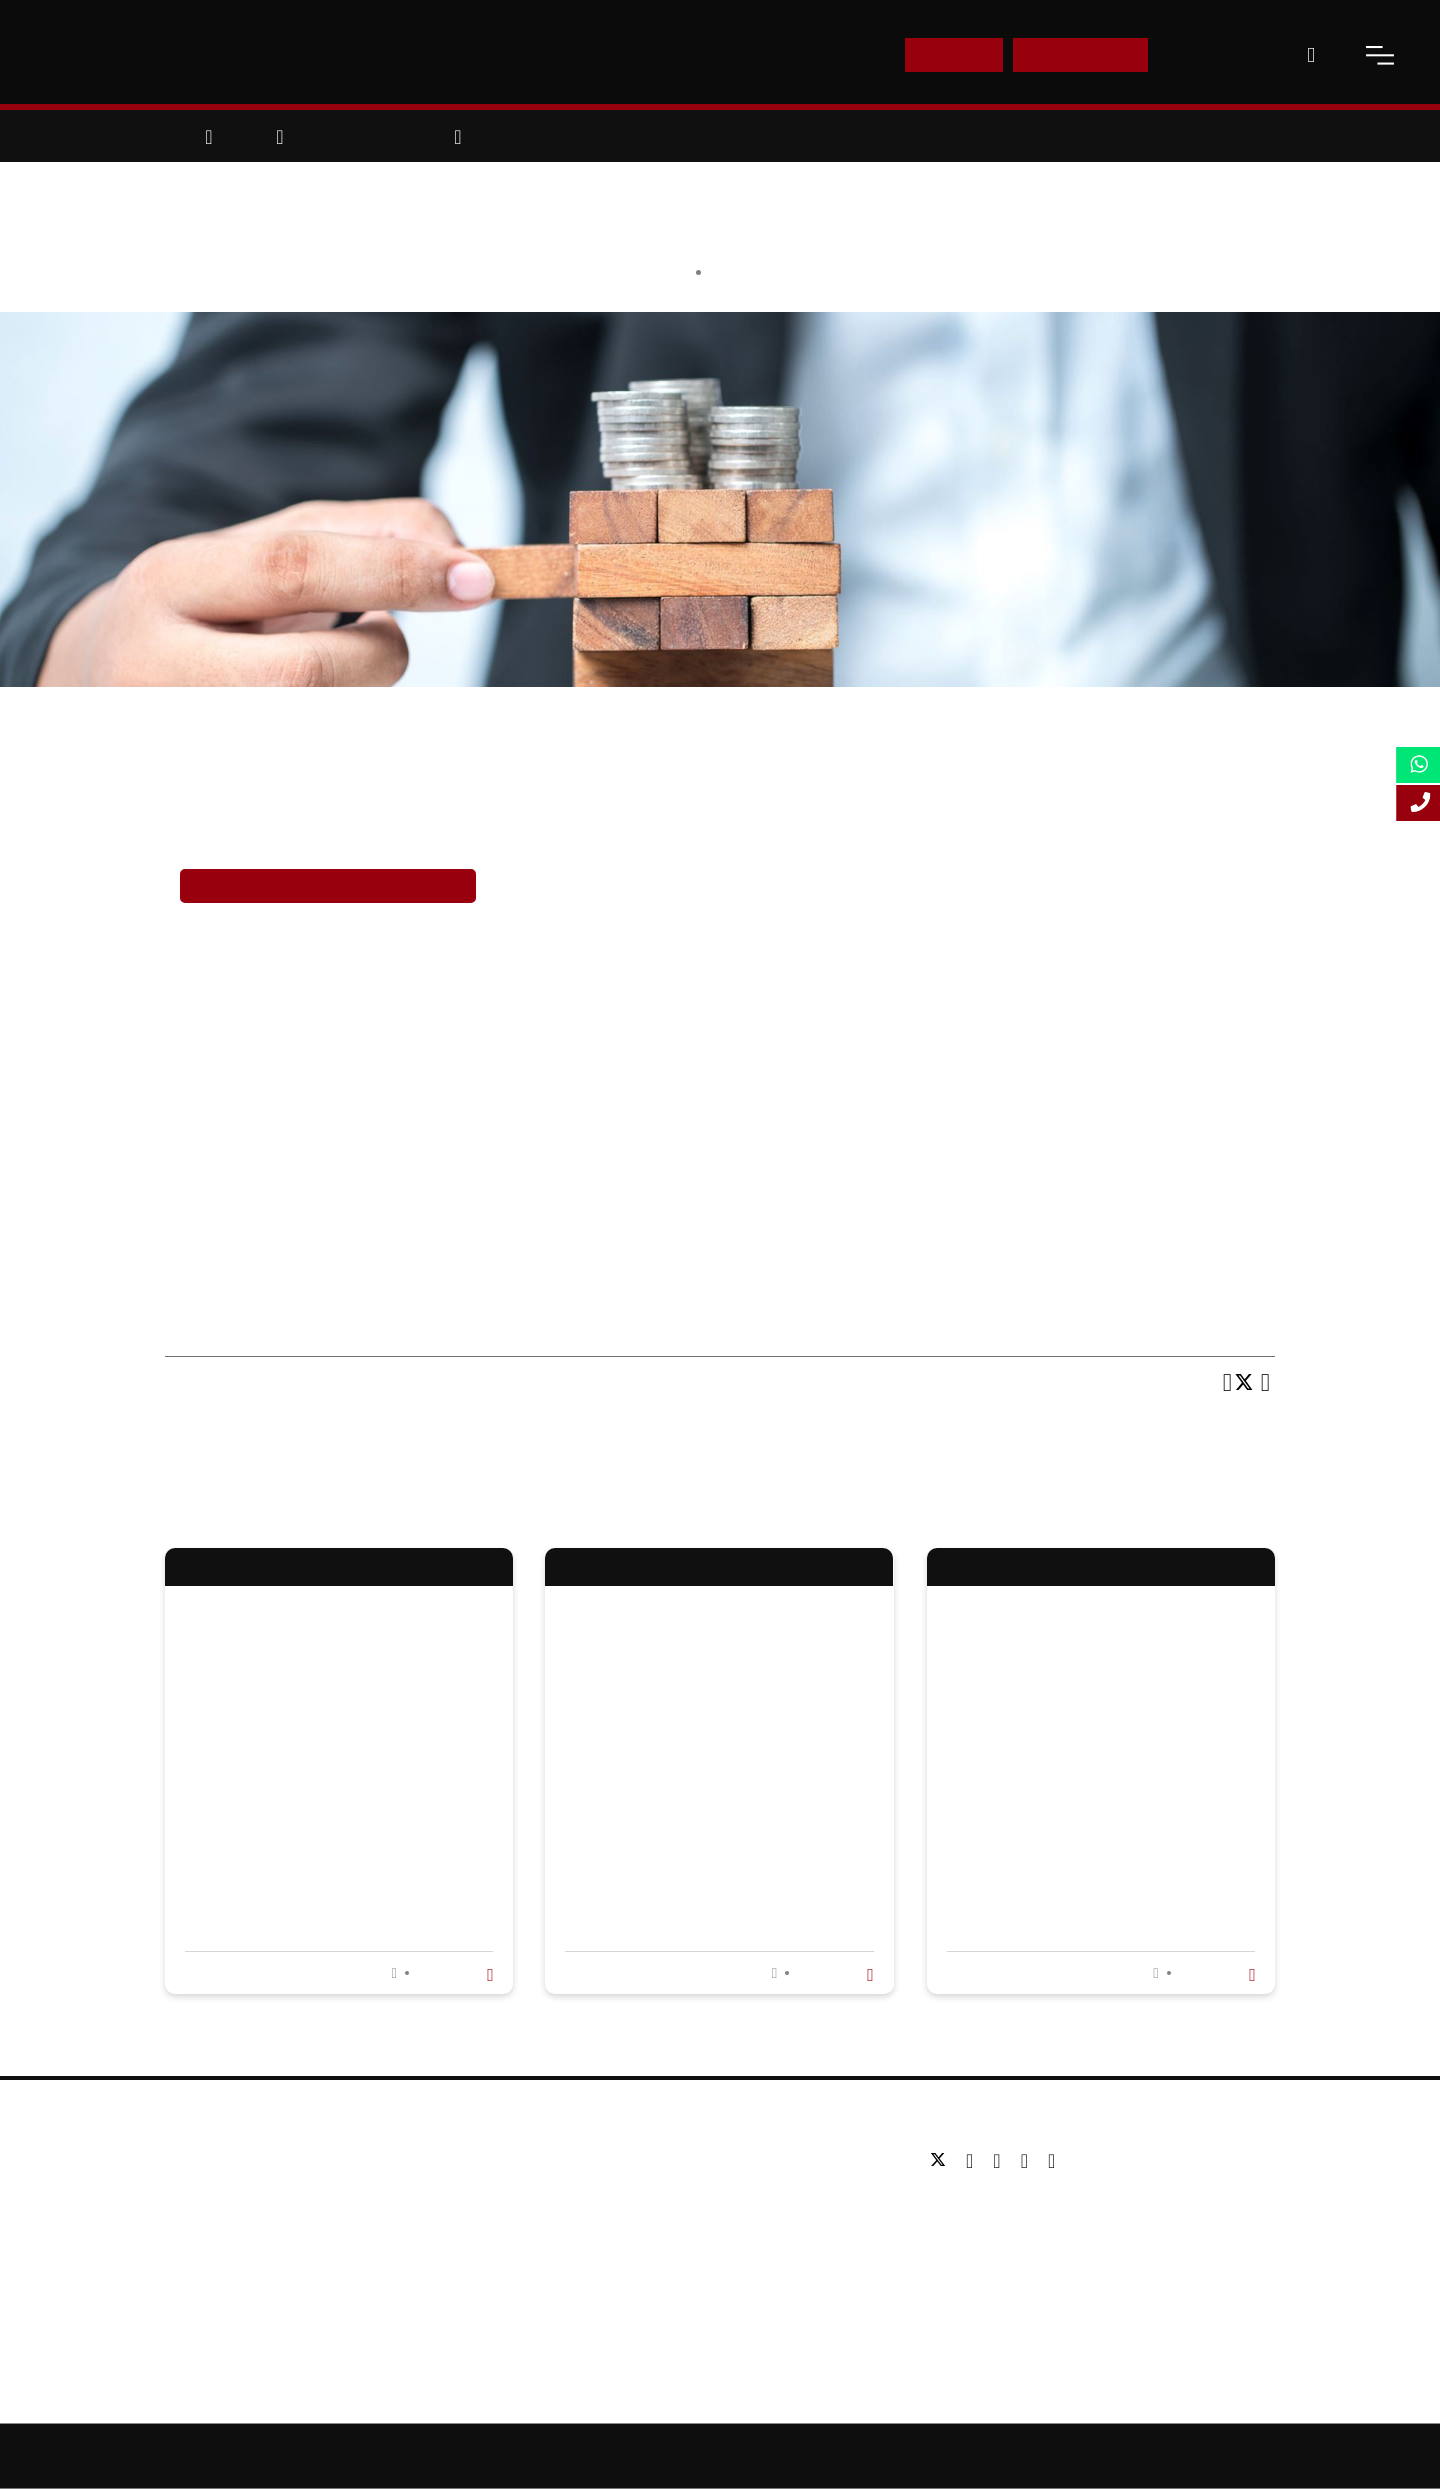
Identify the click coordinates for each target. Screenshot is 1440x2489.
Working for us (213, 2250)
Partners (193, 2220)
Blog (180, 2280)
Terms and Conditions (1133, 2456)
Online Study (810, 2456)
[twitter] (943, 2161)
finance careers (675, 822)
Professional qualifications (631, 2250)
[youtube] (1029, 2161)
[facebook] (974, 2161)
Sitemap (724, 2456)
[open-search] (1311, 55)
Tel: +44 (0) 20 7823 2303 (1010, 2206)
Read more (452, 1973)
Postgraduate (589, 2190)
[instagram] (1051, 2161)
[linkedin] (1001, 2161)
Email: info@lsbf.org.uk (1002, 2236)
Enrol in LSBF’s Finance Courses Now (328, 885)
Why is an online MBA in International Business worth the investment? (331, 1803)
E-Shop (953, 54)
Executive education (612, 2220)
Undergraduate (595, 2160)
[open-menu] (1380, 55)
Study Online (588, 2280)
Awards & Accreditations (245, 2190)
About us (194, 2160)
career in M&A (462, 943)
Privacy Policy (1007, 2456)
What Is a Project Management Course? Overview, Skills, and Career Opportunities (719, 1803)
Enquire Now (1081, 54)
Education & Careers (786, 271)
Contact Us (1217, 54)
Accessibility (907, 2456)
